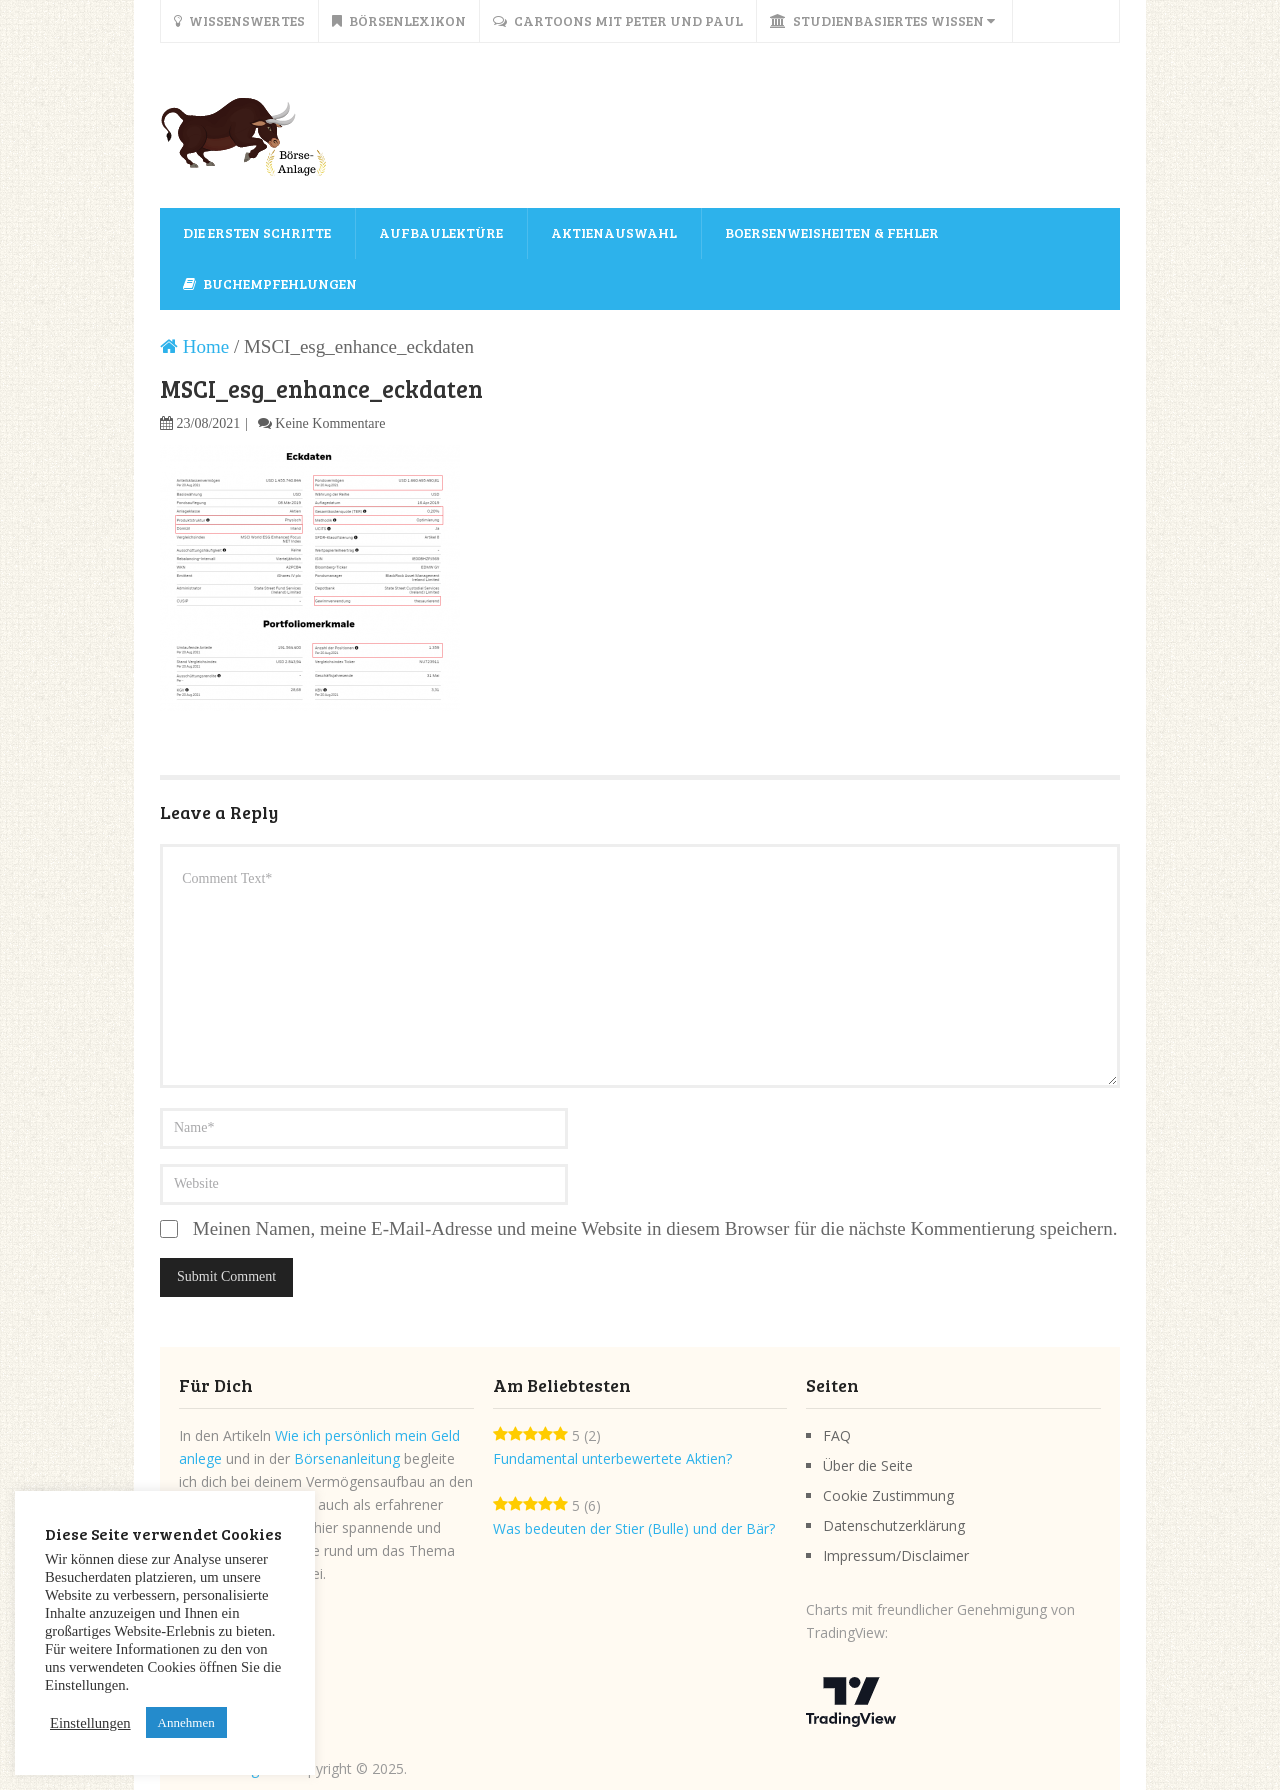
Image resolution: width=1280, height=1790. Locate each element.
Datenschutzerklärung (894, 1525)
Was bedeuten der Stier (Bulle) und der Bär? (634, 1528)
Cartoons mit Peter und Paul (618, 20)
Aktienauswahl (614, 232)
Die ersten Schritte (257, 232)
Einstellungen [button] (90, 1723)
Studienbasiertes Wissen (882, 20)
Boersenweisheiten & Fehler (832, 232)
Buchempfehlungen (270, 283)
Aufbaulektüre (441, 232)
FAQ (837, 1435)
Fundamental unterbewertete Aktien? (612, 1458)
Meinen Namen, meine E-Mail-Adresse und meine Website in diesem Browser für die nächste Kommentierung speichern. (655, 1228)
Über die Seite (868, 1465)
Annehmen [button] (186, 1722)
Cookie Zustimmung (888, 1495)
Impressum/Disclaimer (896, 1555)
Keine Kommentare (330, 423)
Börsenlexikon (399, 20)
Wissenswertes (239, 20)
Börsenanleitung (347, 1458)
